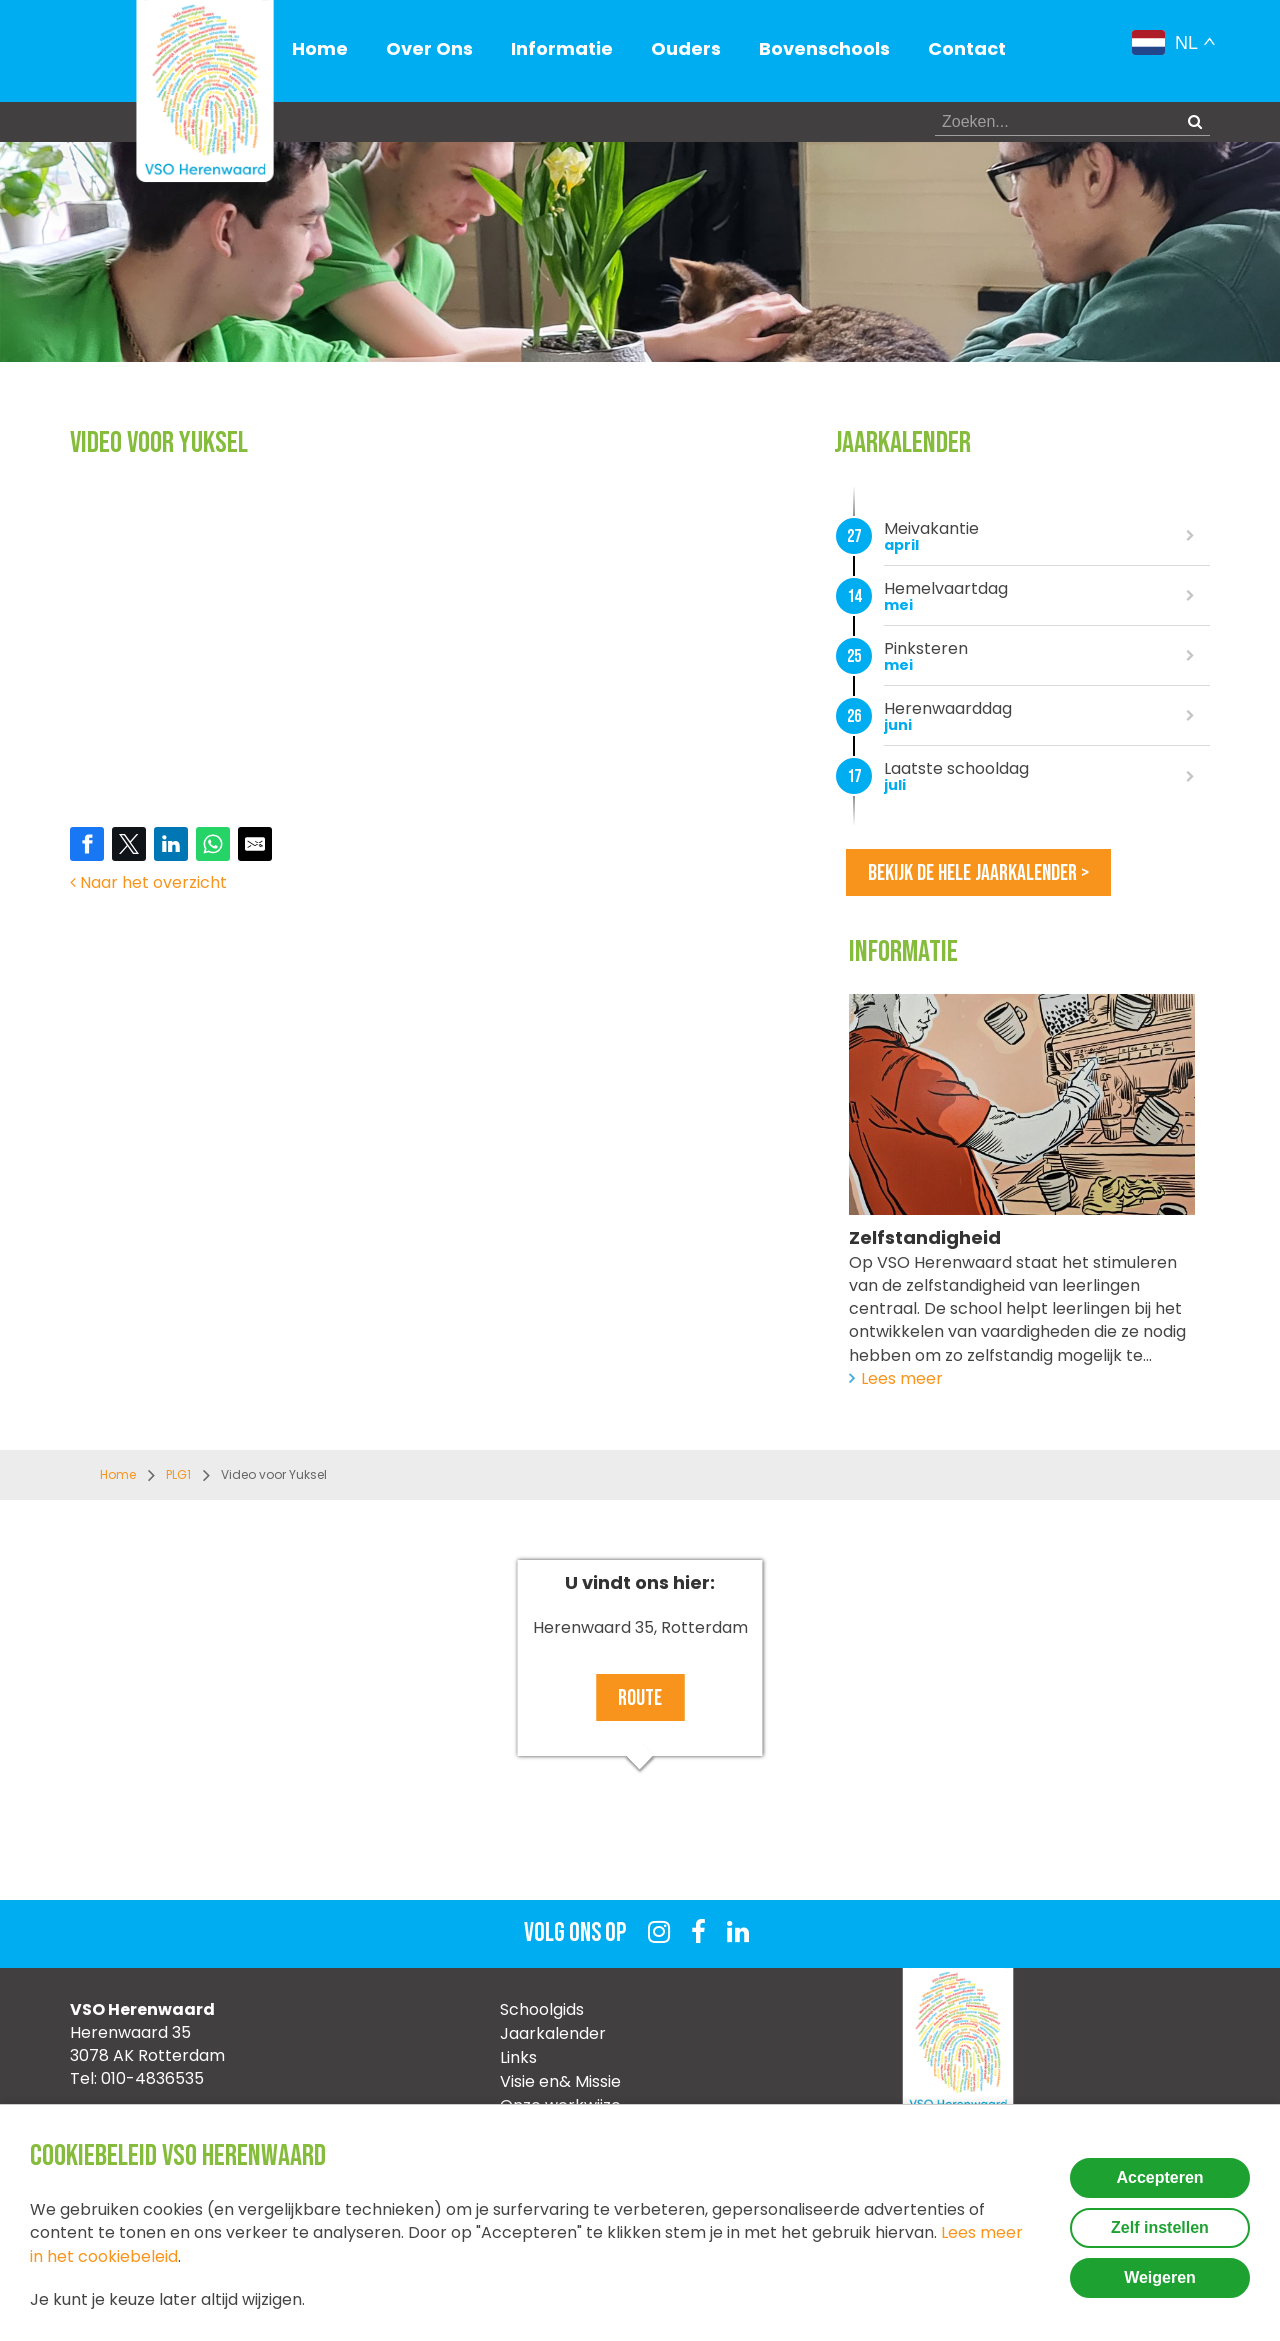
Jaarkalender (553, 2033)
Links (518, 2057)
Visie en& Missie (560, 2081)
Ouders (686, 48)
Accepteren (1159, 2177)
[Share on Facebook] (87, 844)
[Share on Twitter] (129, 844)
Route (640, 1698)
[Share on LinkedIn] (171, 844)
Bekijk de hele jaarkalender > (978, 873)
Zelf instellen (1160, 2227)
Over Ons (429, 48)
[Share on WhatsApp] (213, 844)
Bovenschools (824, 48)
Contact (967, 48)
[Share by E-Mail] (255, 844)
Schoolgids (542, 2009)
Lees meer (902, 1378)
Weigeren (1160, 2277)
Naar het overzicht (148, 882)
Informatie (562, 48)
